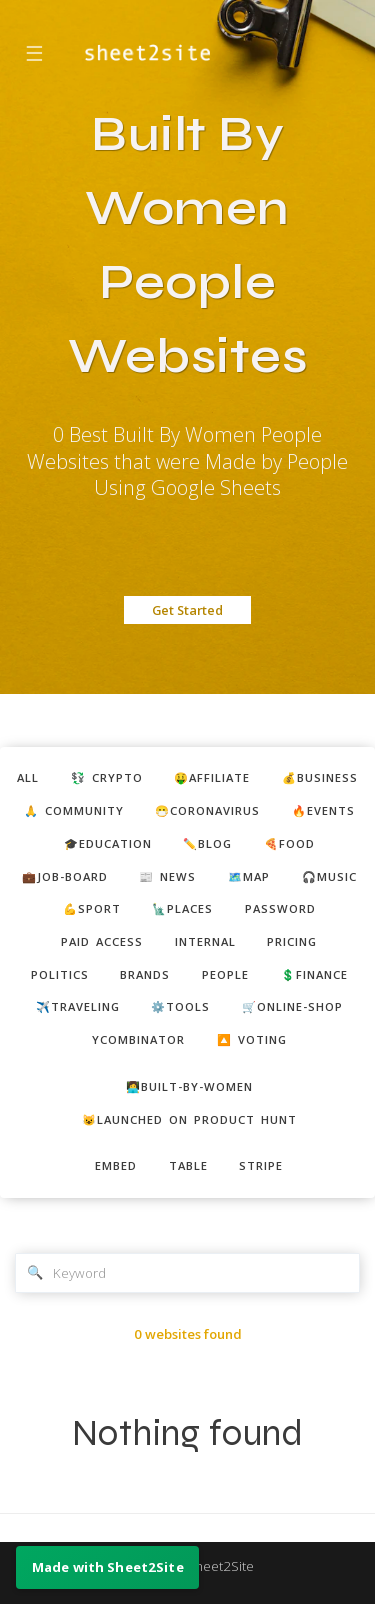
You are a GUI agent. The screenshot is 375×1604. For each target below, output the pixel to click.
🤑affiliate (212, 777)
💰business (320, 777)
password (280, 908)
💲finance (314, 974)
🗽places (182, 908)
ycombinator (138, 1039)
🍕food (289, 843)
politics (60, 974)
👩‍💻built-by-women (189, 1086)
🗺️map (249, 876)
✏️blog (207, 843)
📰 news (167, 876)
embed (116, 1165)
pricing (292, 941)
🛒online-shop (292, 1006)
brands (145, 974)
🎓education (108, 843)
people (225, 974)
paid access (102, 941)
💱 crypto (107, 777)
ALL (28, 777)
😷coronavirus (207, 810)
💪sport (92, 908)
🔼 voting (252, 1039)
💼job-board (65, 876)
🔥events (323, 810)
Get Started (187, 610)
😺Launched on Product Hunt (189, 1119)
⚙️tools (180, 1006)
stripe (261, 1165)
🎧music (329, 876)
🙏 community (74, 810)
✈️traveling (78, 1006)
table (188, 1165)
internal (205, 941)
